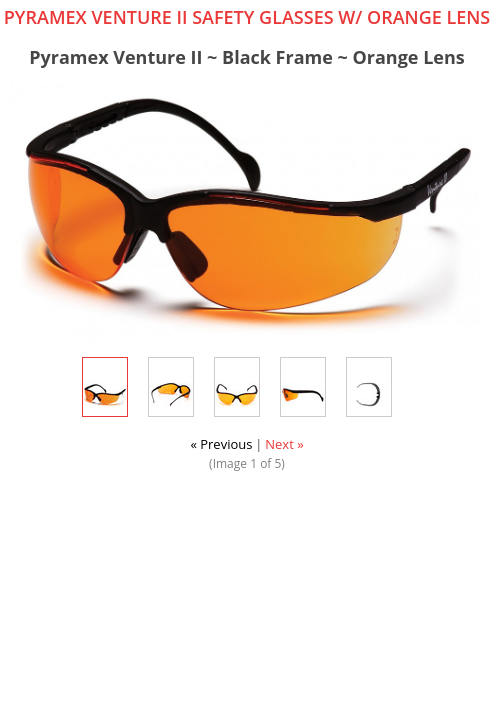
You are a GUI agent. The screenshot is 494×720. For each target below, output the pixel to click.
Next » (284, 444)
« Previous (221, 444)
